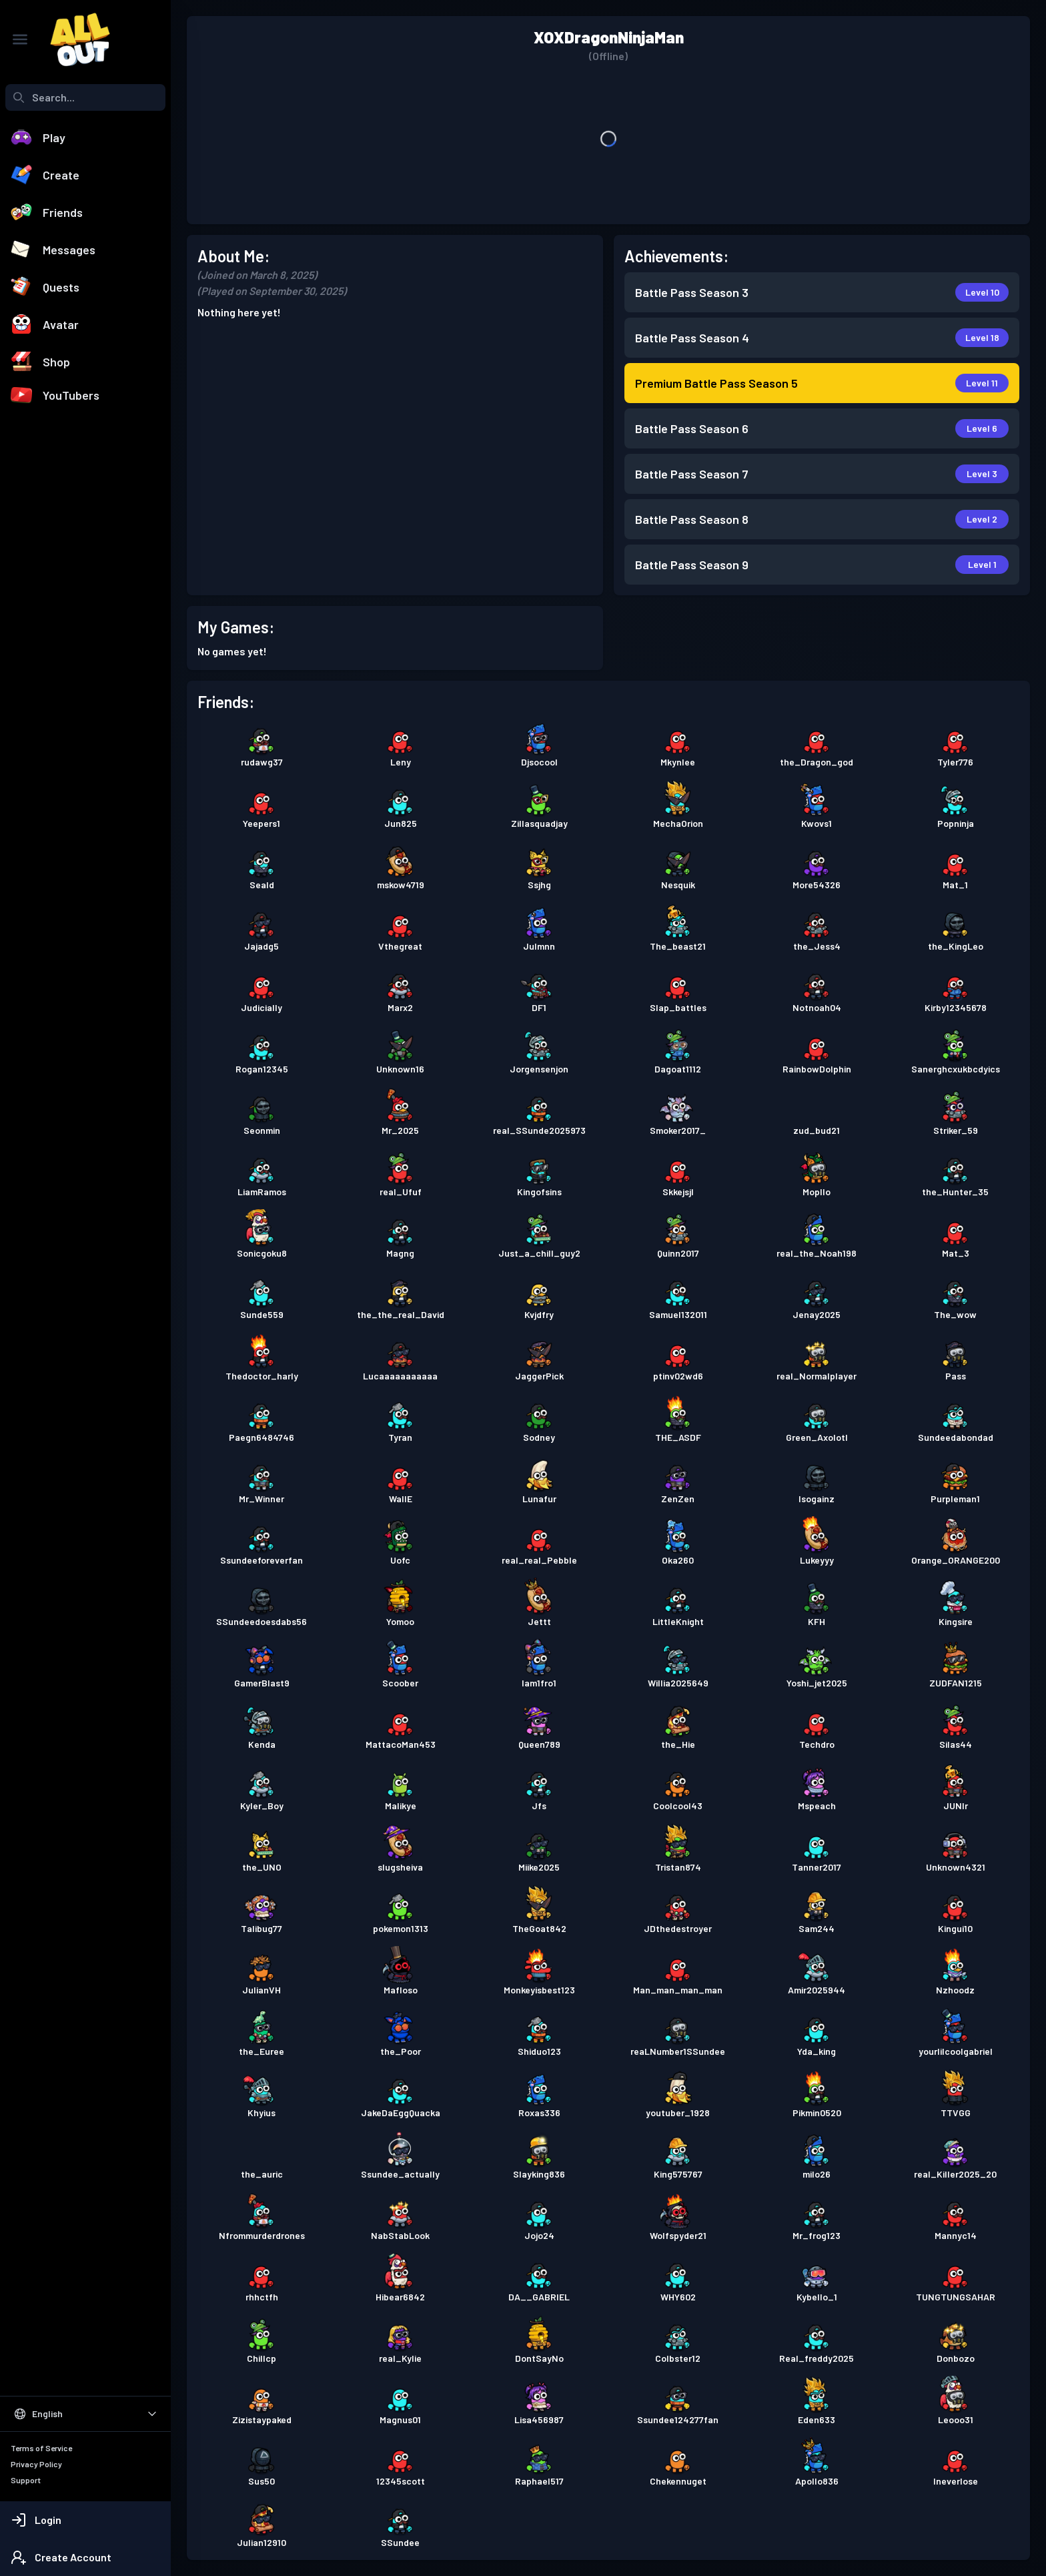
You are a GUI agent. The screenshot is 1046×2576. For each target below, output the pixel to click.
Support (26, 2480)
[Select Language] (85, 2414)
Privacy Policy (36, 2464)
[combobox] (85, 97)
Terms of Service (41, 2448)
